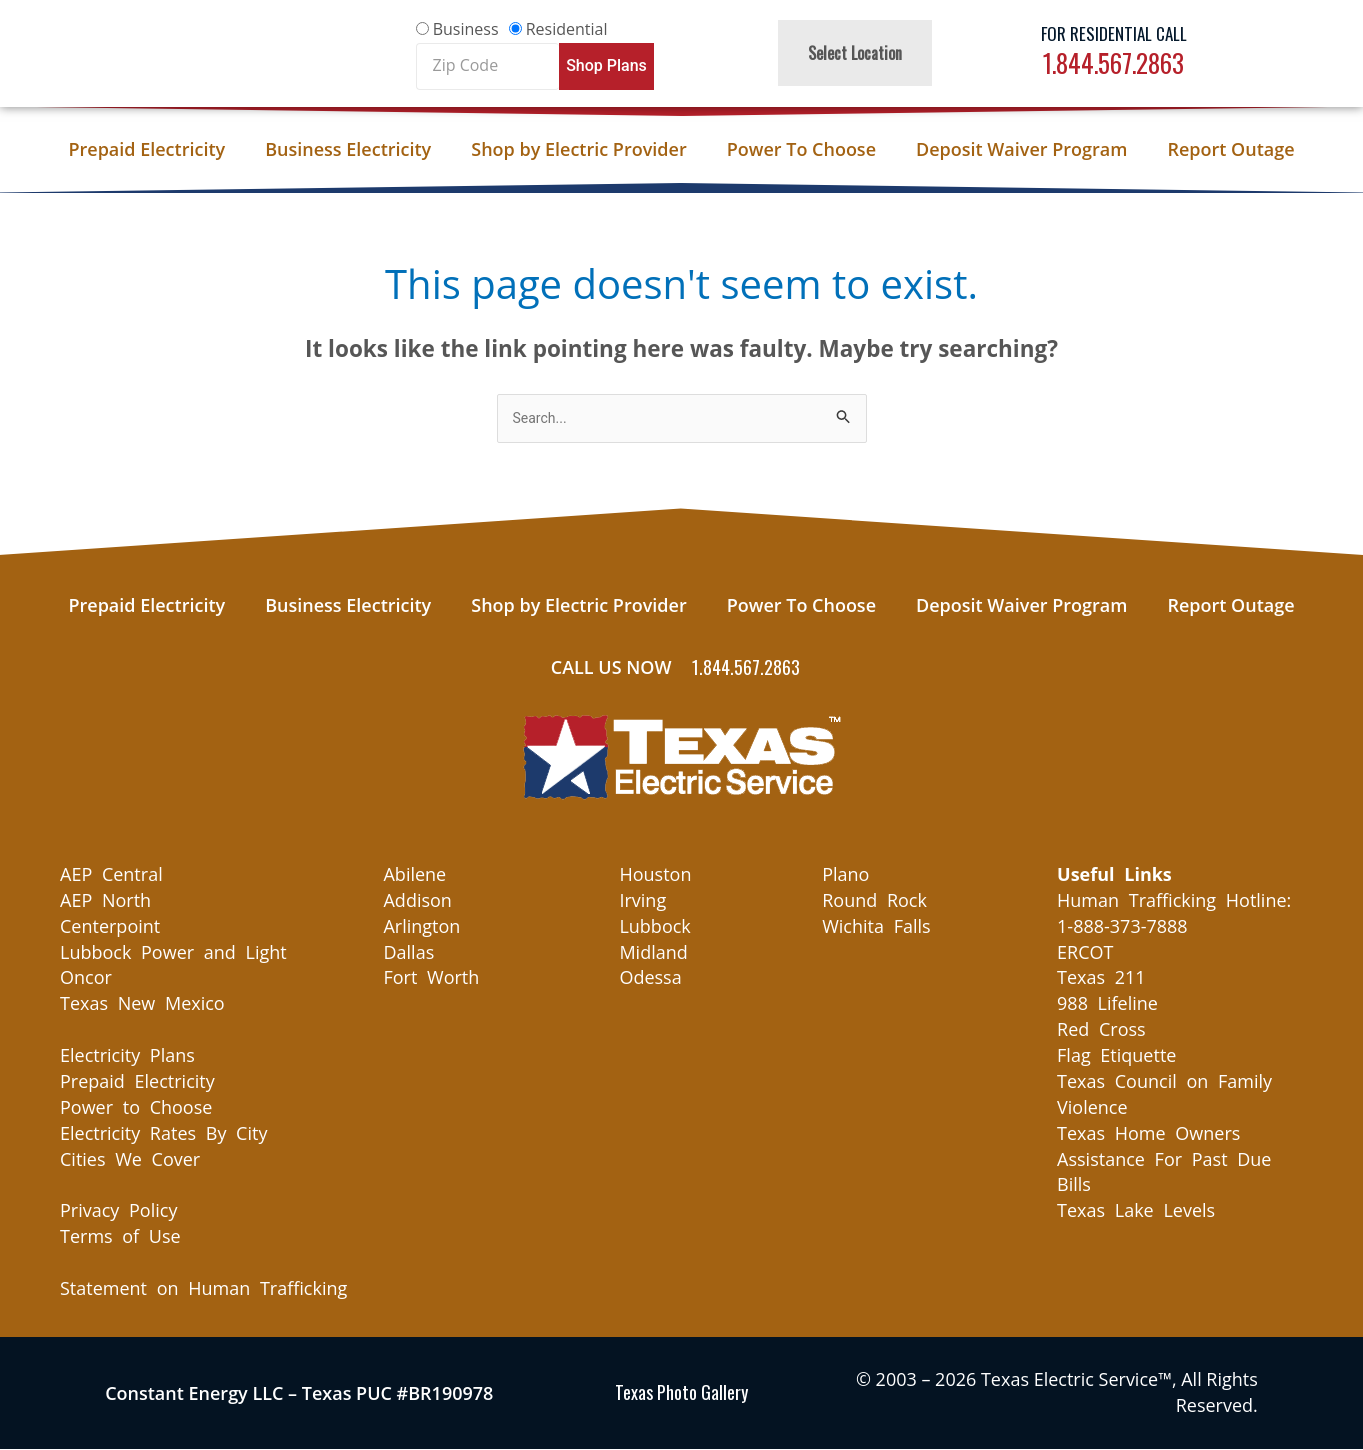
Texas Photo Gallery (681, 1394)
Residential (567, 29)
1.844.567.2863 (1113, 62)
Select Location (855, 53)
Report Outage (1230, 149)
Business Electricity (348, 149)
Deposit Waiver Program (1021, 149)
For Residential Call (1114, 33)
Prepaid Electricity (146, 149)
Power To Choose (801, 149)
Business (466, 29)
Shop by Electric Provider (578, 149)
